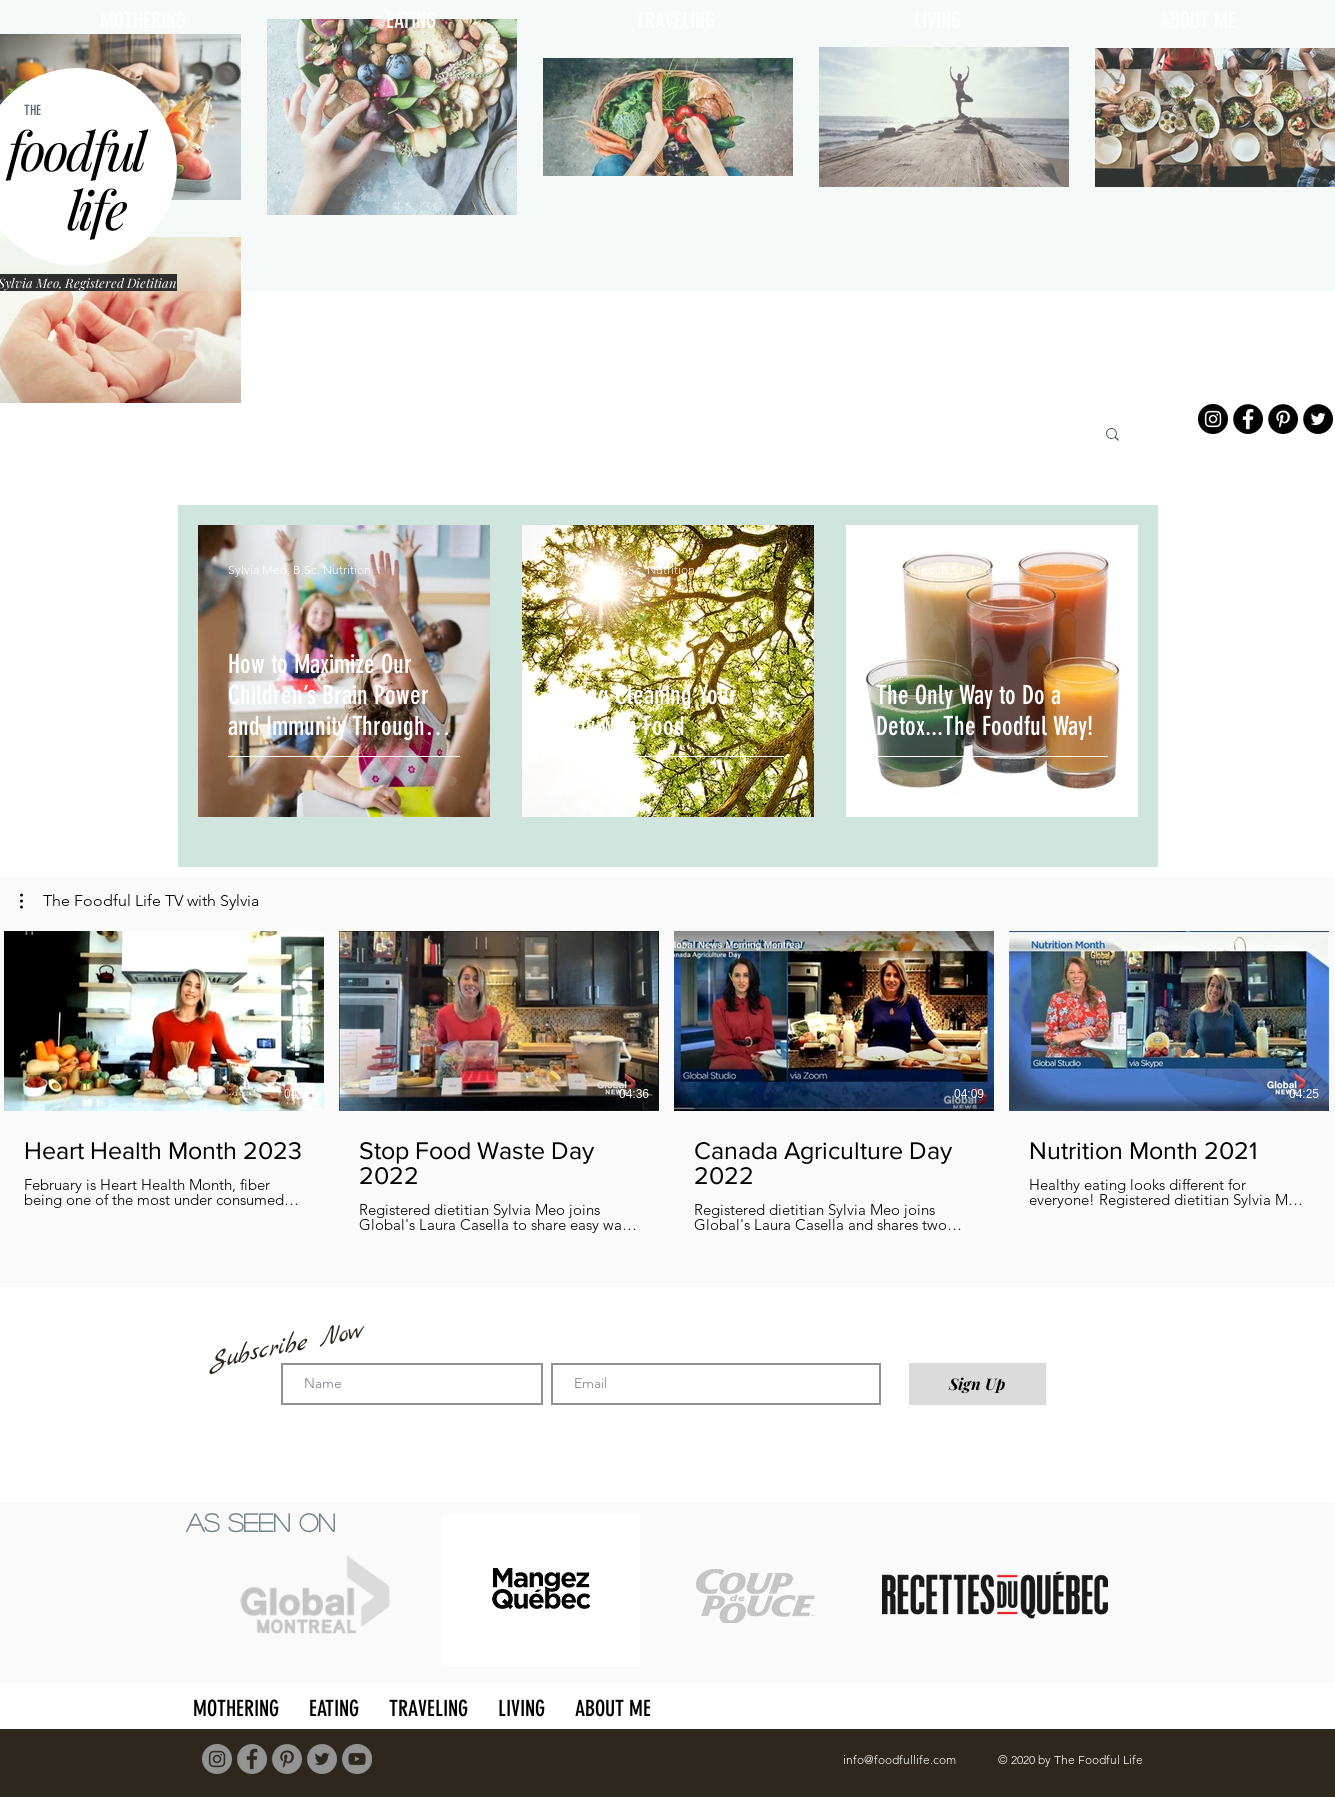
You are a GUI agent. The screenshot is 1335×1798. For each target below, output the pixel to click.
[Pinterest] (1283, 419)
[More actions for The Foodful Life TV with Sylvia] (139, 901)
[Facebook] (1248, 419)
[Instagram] (1213, 419)
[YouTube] (357, 1759)
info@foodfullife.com (899, 1759)
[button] (1112, 435)
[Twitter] (1318, 419)
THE (32, 110)
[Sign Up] (977, 1384)
